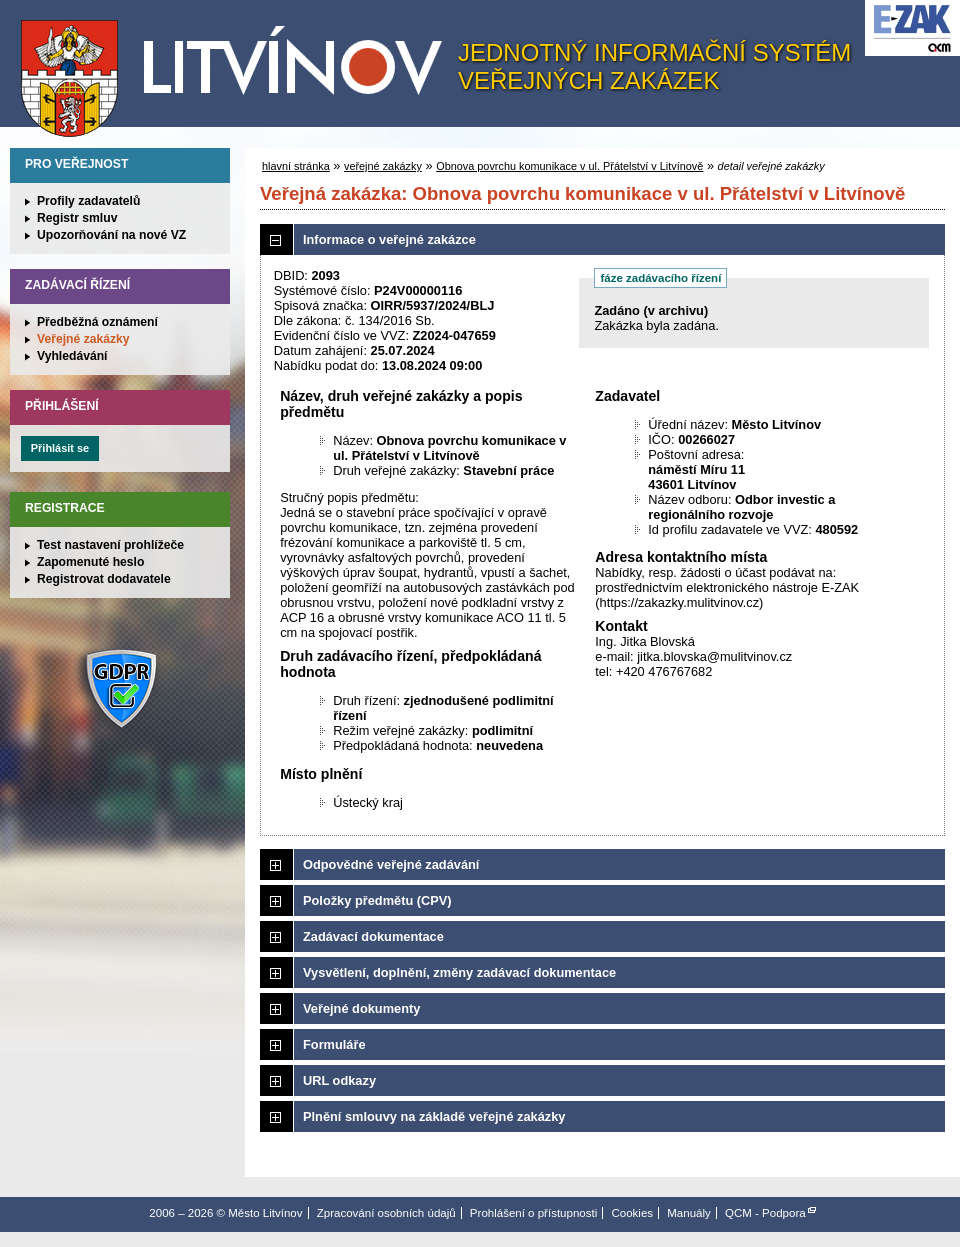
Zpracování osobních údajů (386, 1213)
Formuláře (334, 1044)
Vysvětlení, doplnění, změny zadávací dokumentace (459, 972)
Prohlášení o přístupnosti (533, 1213)
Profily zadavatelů (88, 201)
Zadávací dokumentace (373, 936)
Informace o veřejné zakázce (389, 239)
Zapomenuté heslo (90, 562)
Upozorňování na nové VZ (111, 235)
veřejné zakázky (383, 166)
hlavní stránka (296, 166)
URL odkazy (339, 1080)
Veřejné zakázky (83, 339)
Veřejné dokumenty (361, 1008)
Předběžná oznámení (97, 322)
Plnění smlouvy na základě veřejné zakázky (434, 1116)
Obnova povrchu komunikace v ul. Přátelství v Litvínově (569, 166)
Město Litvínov (239, 69)
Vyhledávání (72, 356)
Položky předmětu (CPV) (377, 900)
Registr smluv (77, 218)
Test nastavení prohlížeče (110, 545)
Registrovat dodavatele (104, 579)
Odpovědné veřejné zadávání (391, 864)
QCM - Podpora (765, 1213)
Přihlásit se (60, 448)
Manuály (689, 1213)
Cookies (632, 1213)
